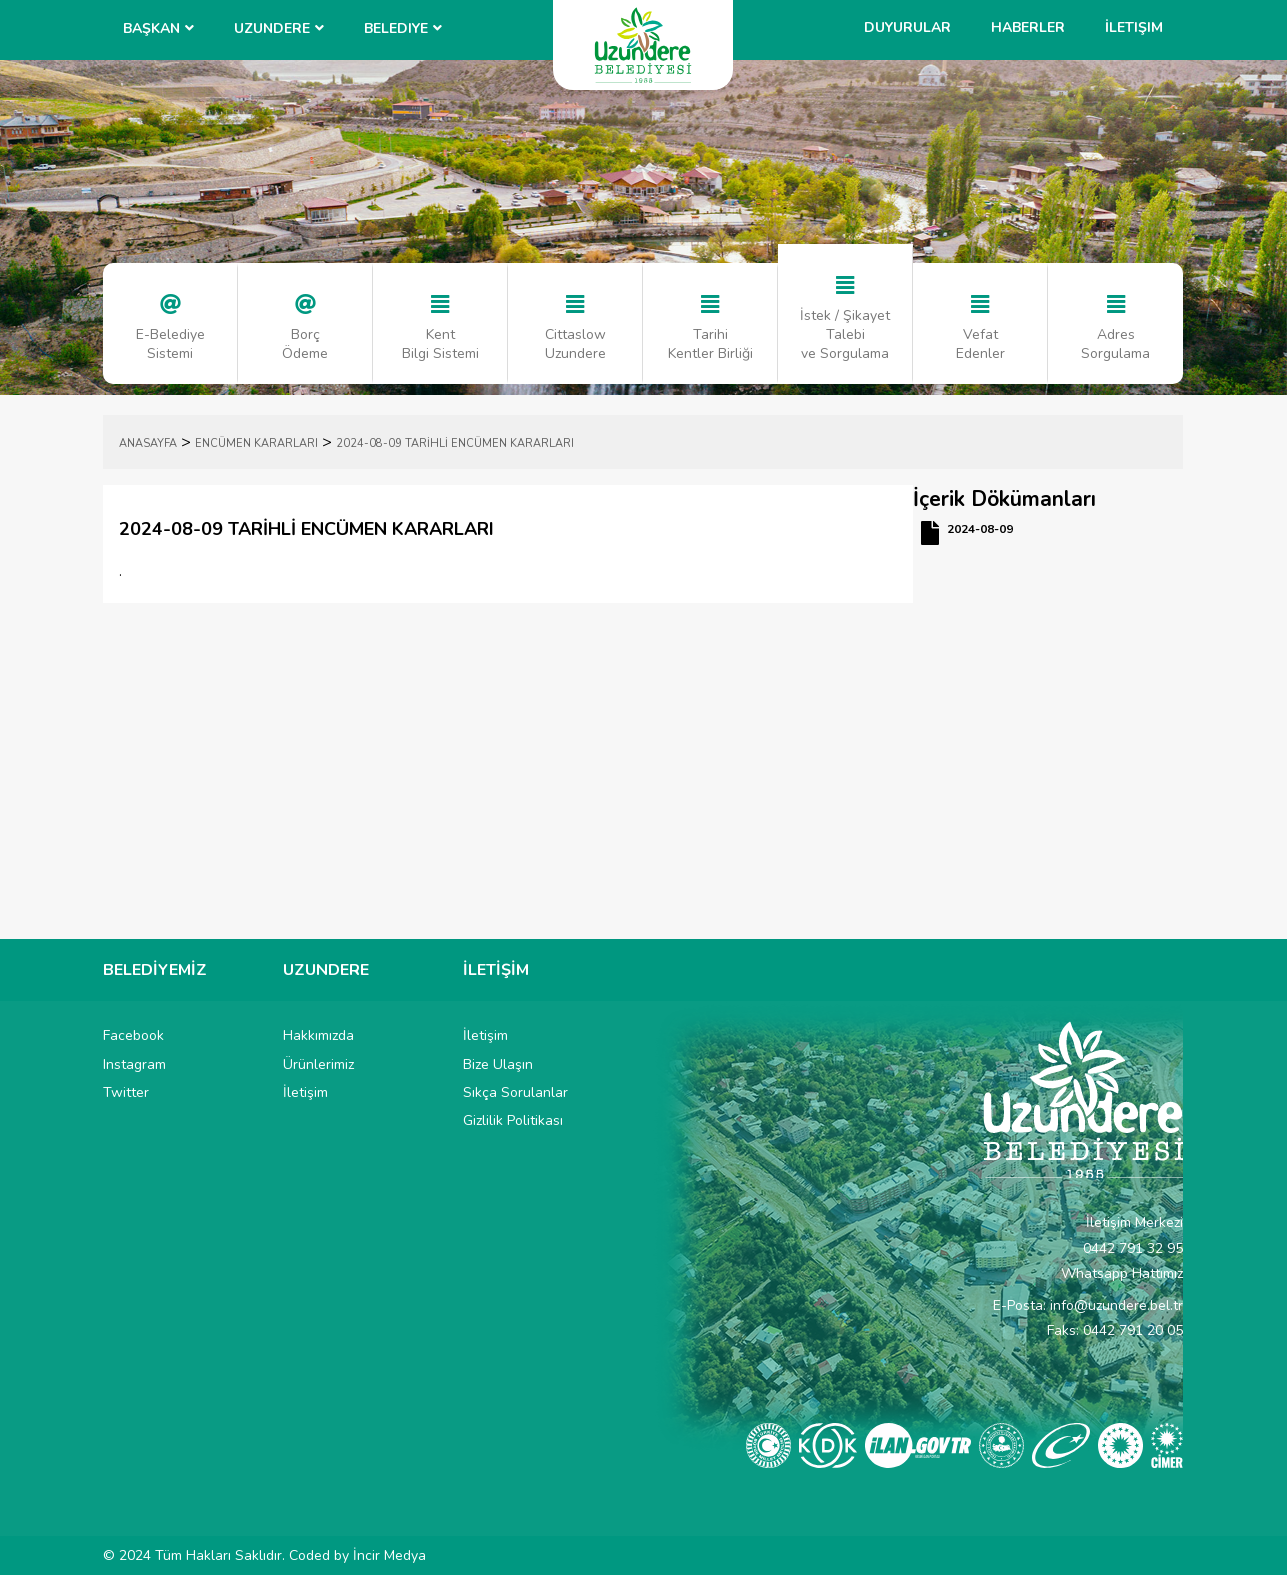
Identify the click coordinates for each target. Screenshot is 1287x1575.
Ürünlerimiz (318, 1064)
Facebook (133, 1035)
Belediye (396, 28)
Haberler (1028, 27)
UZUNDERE (272, 28)
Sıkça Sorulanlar (515, 1092)
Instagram (134, 1064)
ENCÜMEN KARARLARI (256, 443)
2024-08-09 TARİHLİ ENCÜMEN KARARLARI (455, 443)
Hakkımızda (318, 1035)
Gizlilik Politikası (513, 1120)
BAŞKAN (151, 28)
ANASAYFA (148, 443)
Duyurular (907, 27)
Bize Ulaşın (498, 1064)
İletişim (1134, 27)
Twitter (126, 1092)
